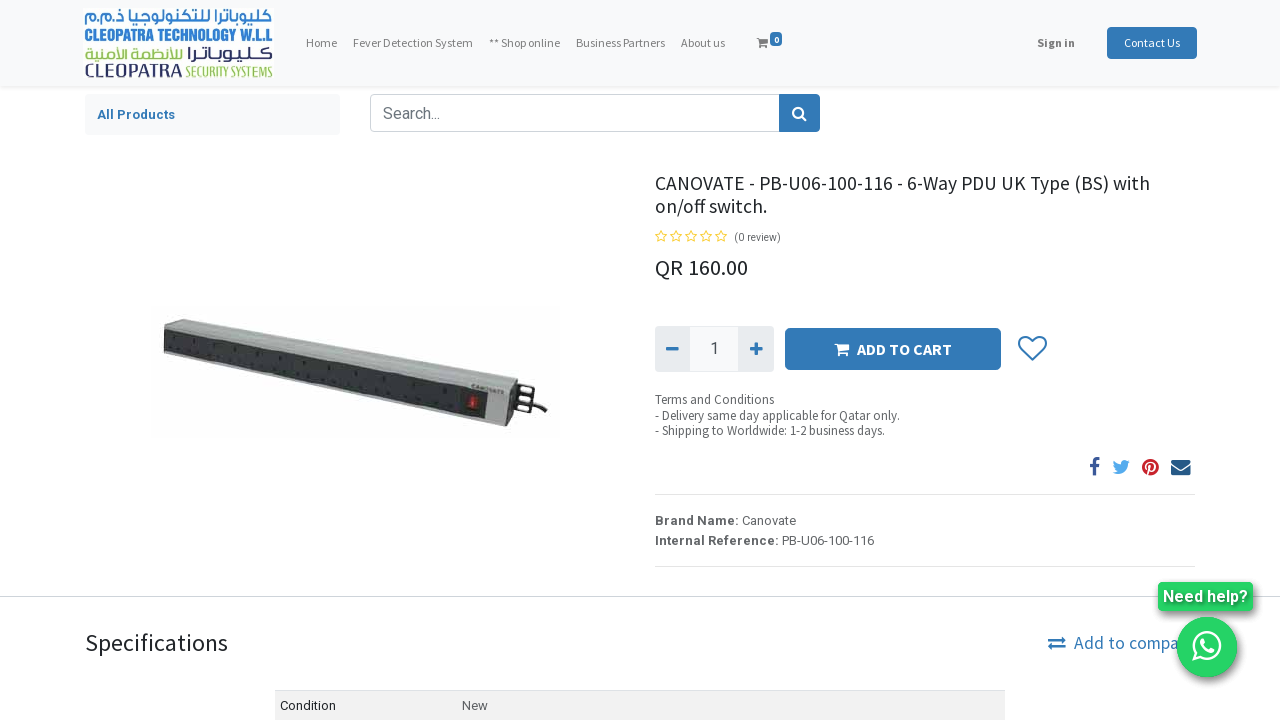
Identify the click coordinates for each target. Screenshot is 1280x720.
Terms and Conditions (714, 399)
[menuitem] (323, 43)
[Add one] (755, 349)
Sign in (1054, 42)
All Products (136, 114)
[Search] (799, 113)
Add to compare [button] (1121, 643)
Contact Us (1150, 42)
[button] (1031, 349)
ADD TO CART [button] (893, 349)
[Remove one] (672, 349)
